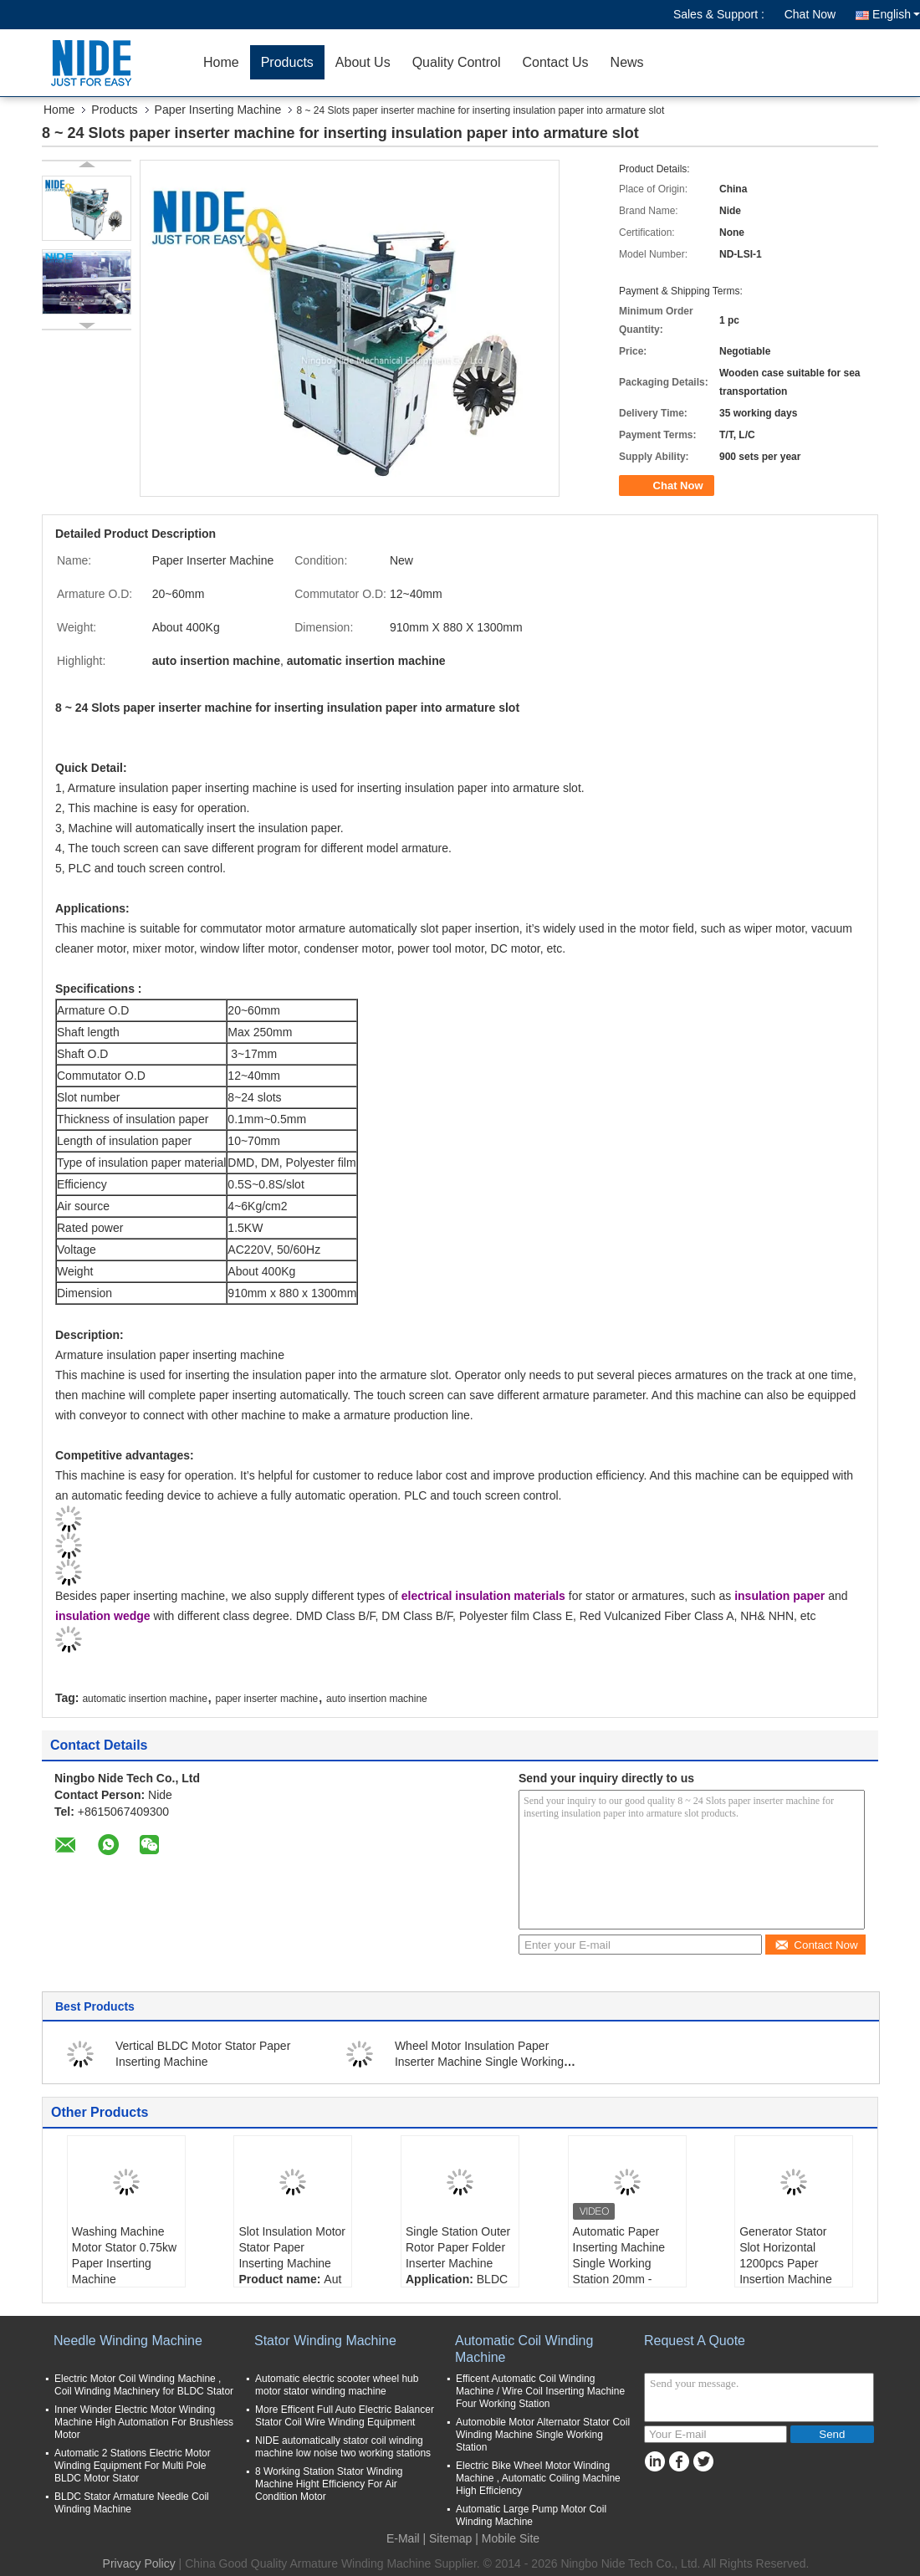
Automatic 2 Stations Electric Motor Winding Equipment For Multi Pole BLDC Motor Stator (132, 2465)
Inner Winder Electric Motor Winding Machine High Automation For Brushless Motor (143, 2422)
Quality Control (456, 62)
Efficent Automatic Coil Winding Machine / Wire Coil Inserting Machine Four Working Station (540, 2391)
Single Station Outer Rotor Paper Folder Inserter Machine (458, 2247)
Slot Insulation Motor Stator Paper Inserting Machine (291, 2247)
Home (221, 62)
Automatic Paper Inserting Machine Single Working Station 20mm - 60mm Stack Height (624, 2263)
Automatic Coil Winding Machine (524, 2348)
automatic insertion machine (144, 1699)
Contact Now (815, 1945)
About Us (363, 62)
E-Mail (403, 2538)
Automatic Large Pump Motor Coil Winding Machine (531, 2515)
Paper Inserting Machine (218, 109)
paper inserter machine (267, 1699)
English (896, 14)
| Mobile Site (507, 2538)
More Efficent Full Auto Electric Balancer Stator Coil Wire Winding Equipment (344, 2416)
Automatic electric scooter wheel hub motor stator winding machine (336, 2385)
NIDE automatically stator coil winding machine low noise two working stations (343, 2447)
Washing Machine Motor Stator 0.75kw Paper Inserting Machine (124, 2255)
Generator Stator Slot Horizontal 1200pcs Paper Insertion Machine (785, 2255)
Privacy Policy (139, 2563)
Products (287, 62)
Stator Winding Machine (325, 2340)
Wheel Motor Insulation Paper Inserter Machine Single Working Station (479, 2061)
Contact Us (555, 62)
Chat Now (810, 14)
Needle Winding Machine (128, 2340)
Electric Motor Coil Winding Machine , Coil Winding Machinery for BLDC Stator (143, 2385)
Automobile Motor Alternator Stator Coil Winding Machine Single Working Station (543, 2434)
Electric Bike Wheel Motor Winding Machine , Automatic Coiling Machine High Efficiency (538, 2478)
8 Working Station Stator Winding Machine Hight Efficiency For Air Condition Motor (329, 2484)
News (627, 62)
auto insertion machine (376, 1699)
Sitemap (450, 2538)
